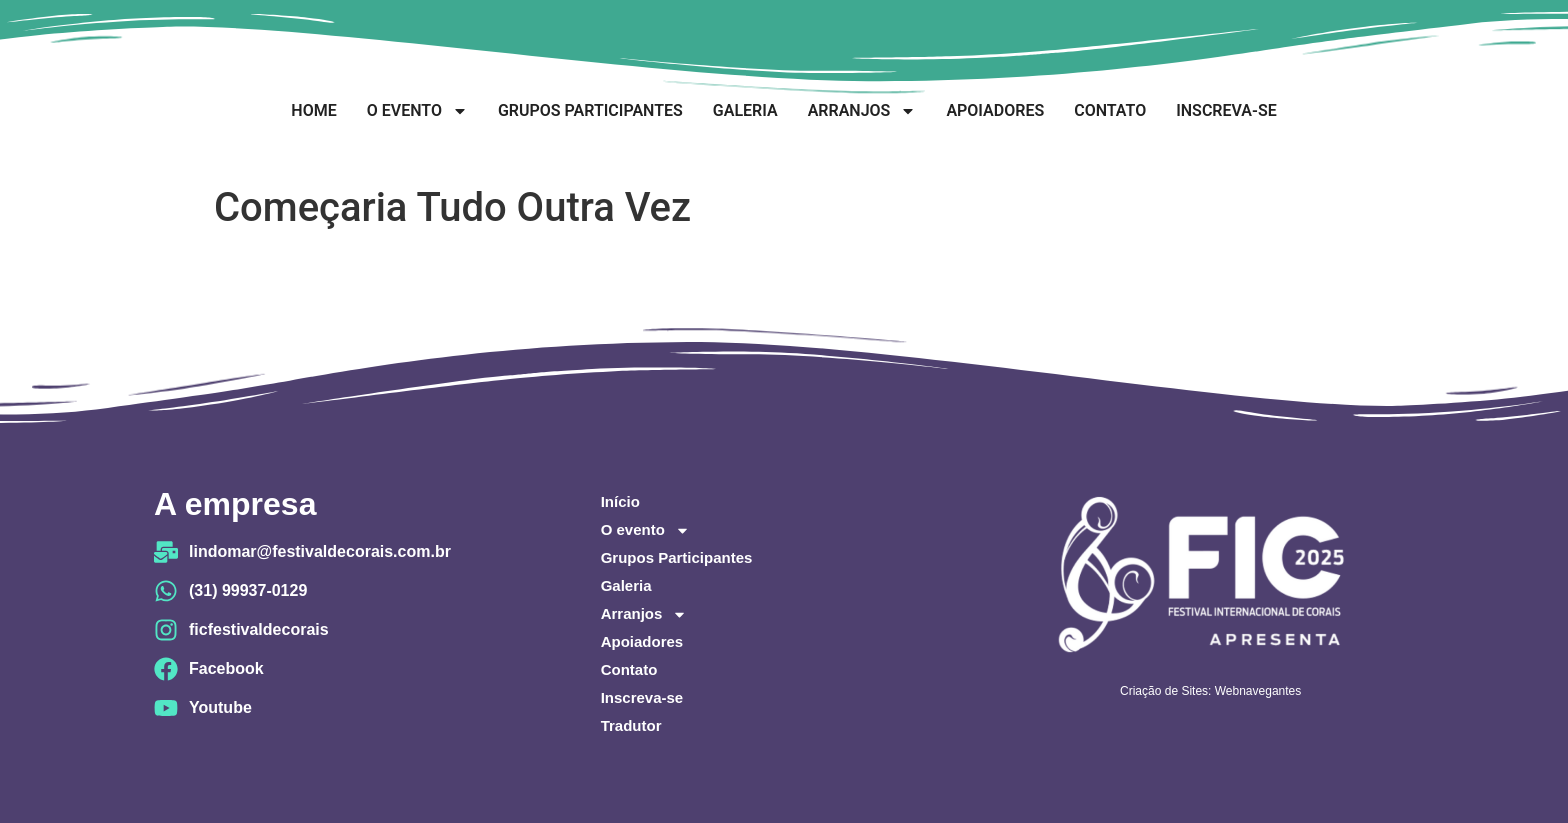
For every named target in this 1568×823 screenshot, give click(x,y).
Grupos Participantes (590, 110)
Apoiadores (995, 110)
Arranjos (862, 111)
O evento (417, 111)
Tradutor (631, 725)
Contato (1110, 110)
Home (313, 110)
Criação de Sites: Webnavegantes (1210, 691)
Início (620, 501)
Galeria (745, 110)
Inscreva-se (1226, 110)
